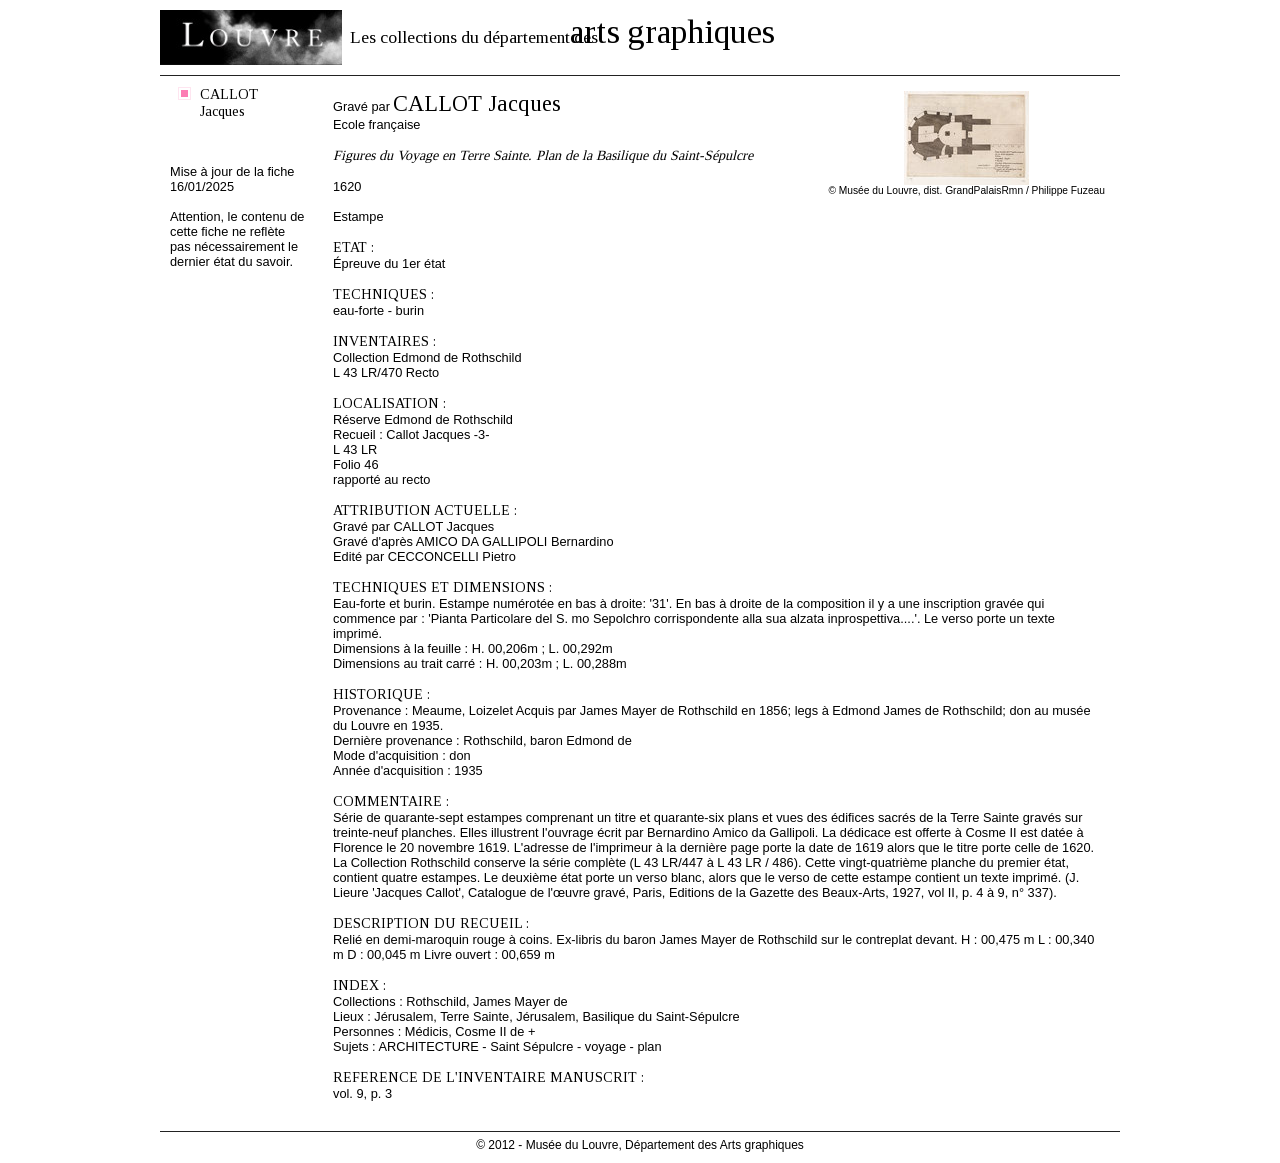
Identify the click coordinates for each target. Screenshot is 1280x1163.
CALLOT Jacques (229, 102)
